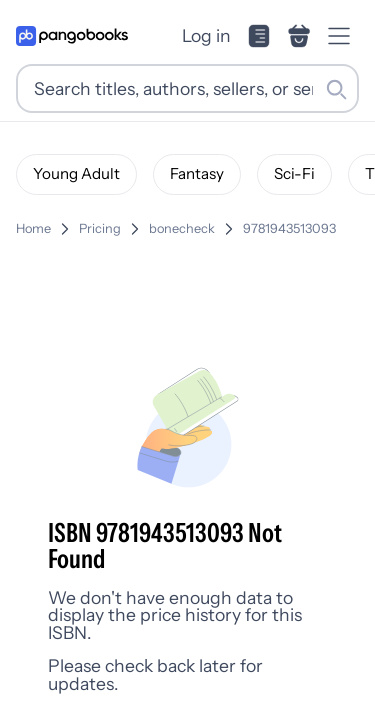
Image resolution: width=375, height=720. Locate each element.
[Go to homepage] (72, 36)
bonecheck (182, 228)
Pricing (100, 228)
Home (33, 228)
